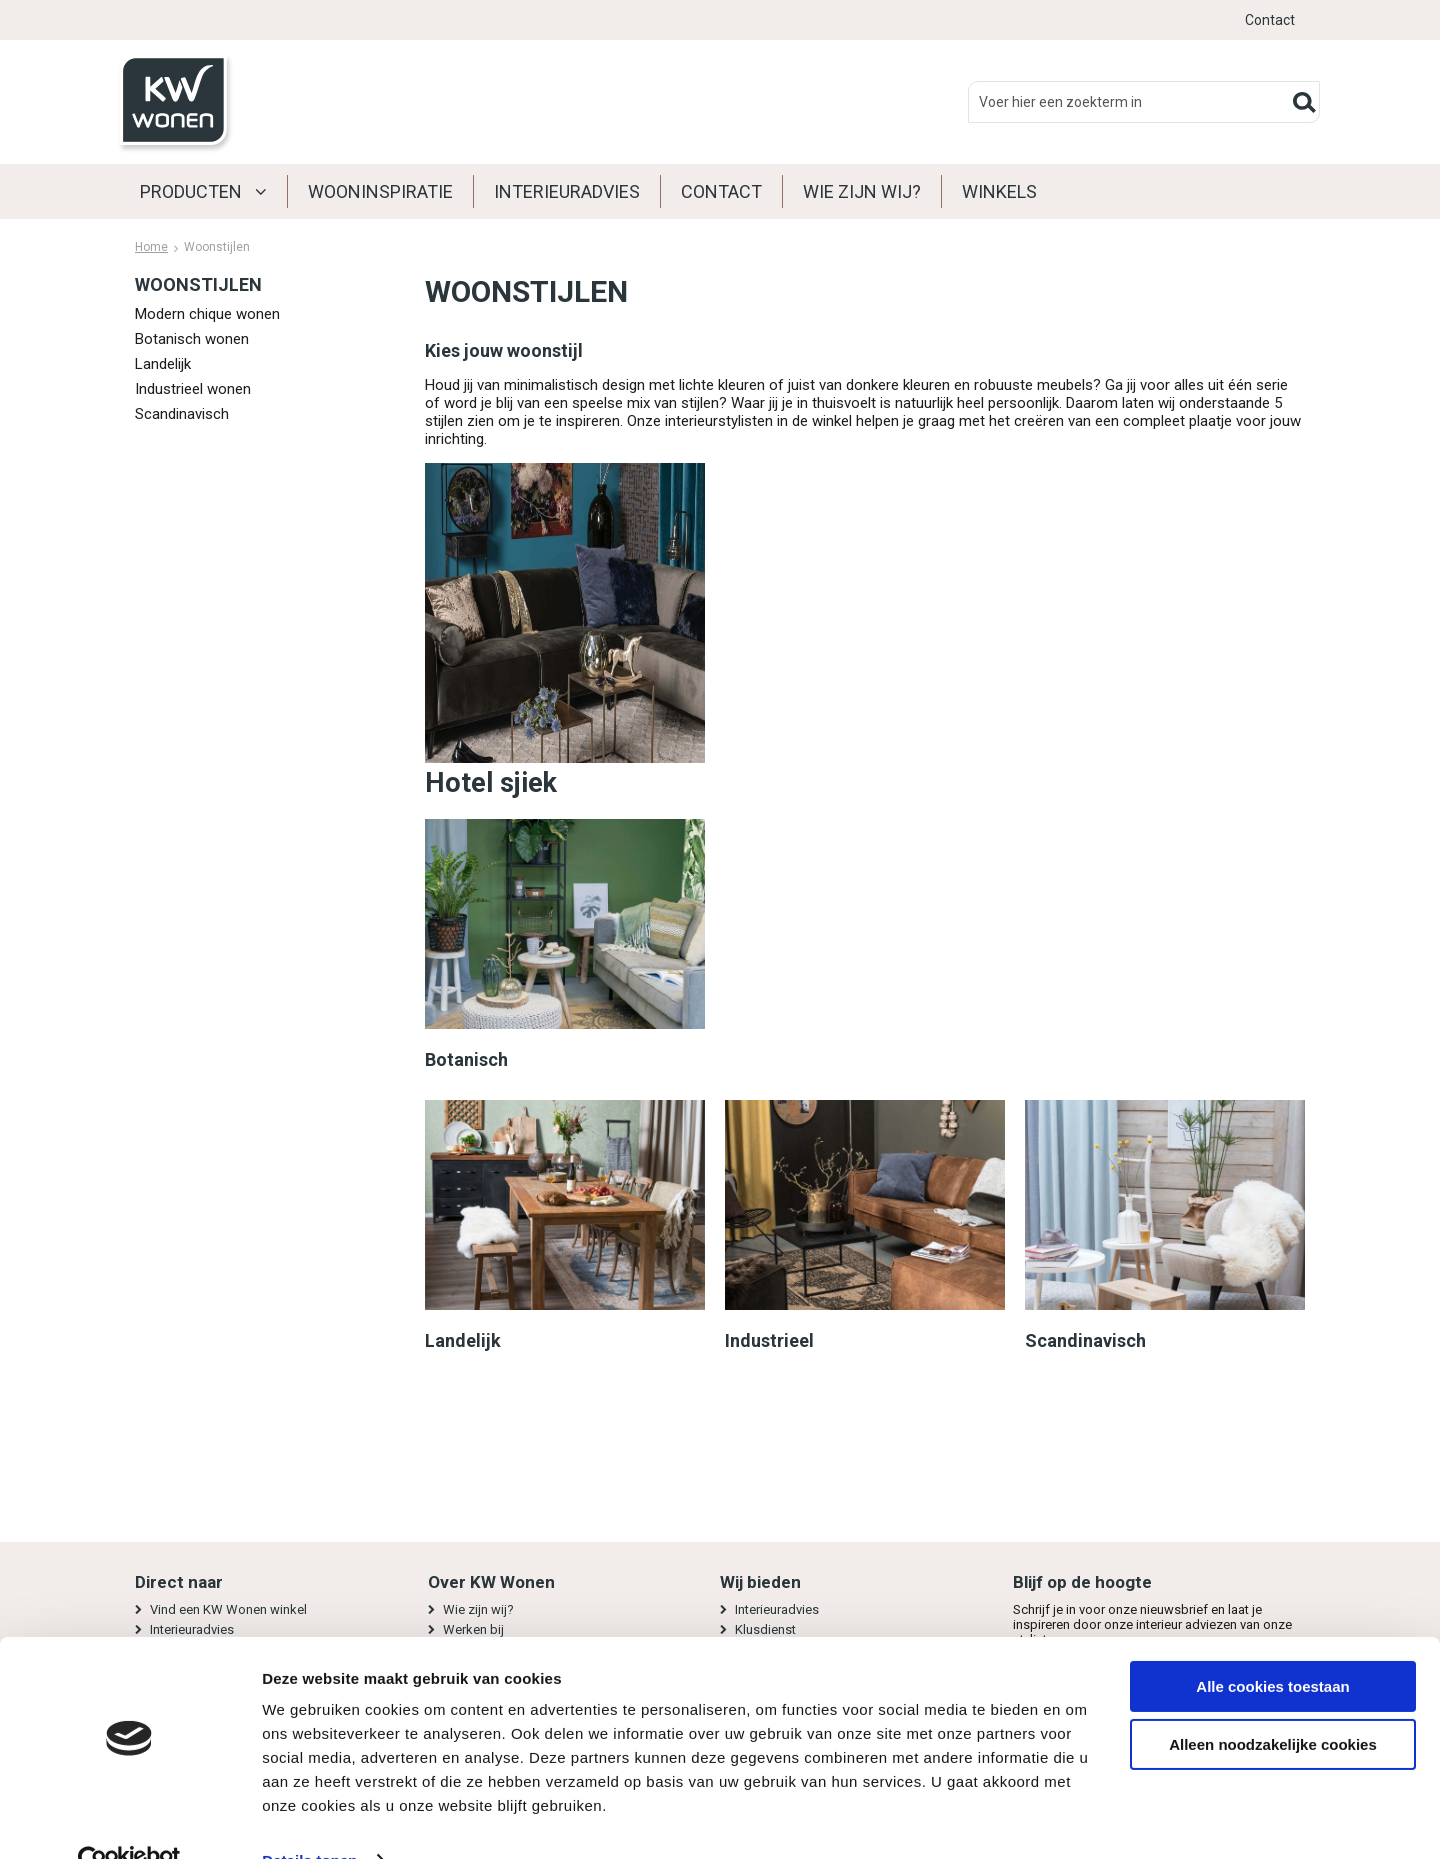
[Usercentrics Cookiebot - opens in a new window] (129, 1820)
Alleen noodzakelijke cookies (1273, 1703)
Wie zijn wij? (862, 191)
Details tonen (309, 1819)
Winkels (999, 191)
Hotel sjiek (491, 783)
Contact (1270, 20)
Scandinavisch (182, 414)
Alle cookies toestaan (1272, 1645)
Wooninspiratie (380, 191)
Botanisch (466, 1059)
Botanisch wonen (192, 339)
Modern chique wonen (207, 314)
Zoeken (1304, 102)
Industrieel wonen (193, 389)
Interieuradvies (567, 191)
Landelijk (163, 364)
